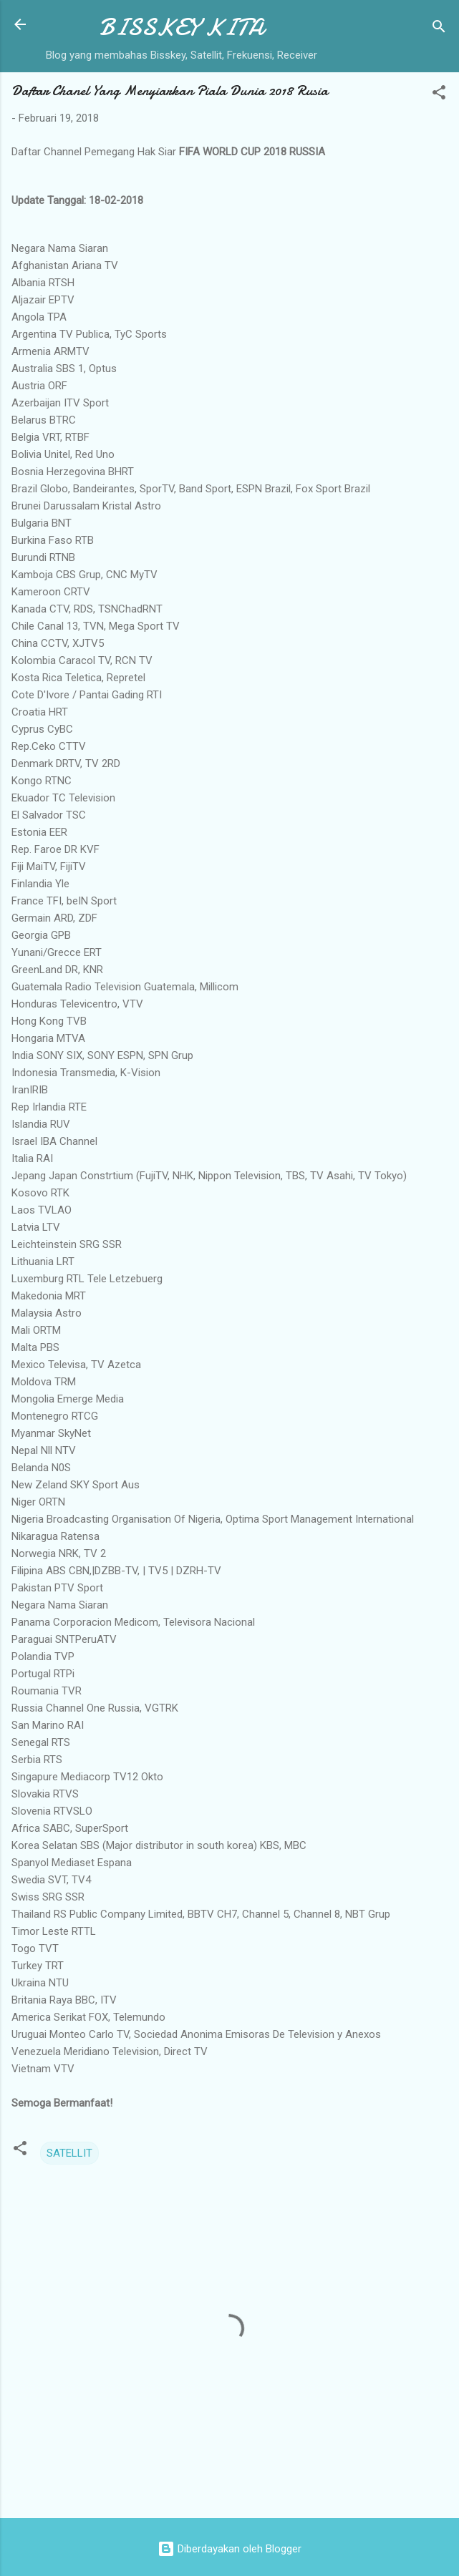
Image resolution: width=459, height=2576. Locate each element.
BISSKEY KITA (182, 27)
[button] (439, 95)
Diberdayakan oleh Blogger (229, 2548)
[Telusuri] (439, 29)
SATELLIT (69, 2153)
